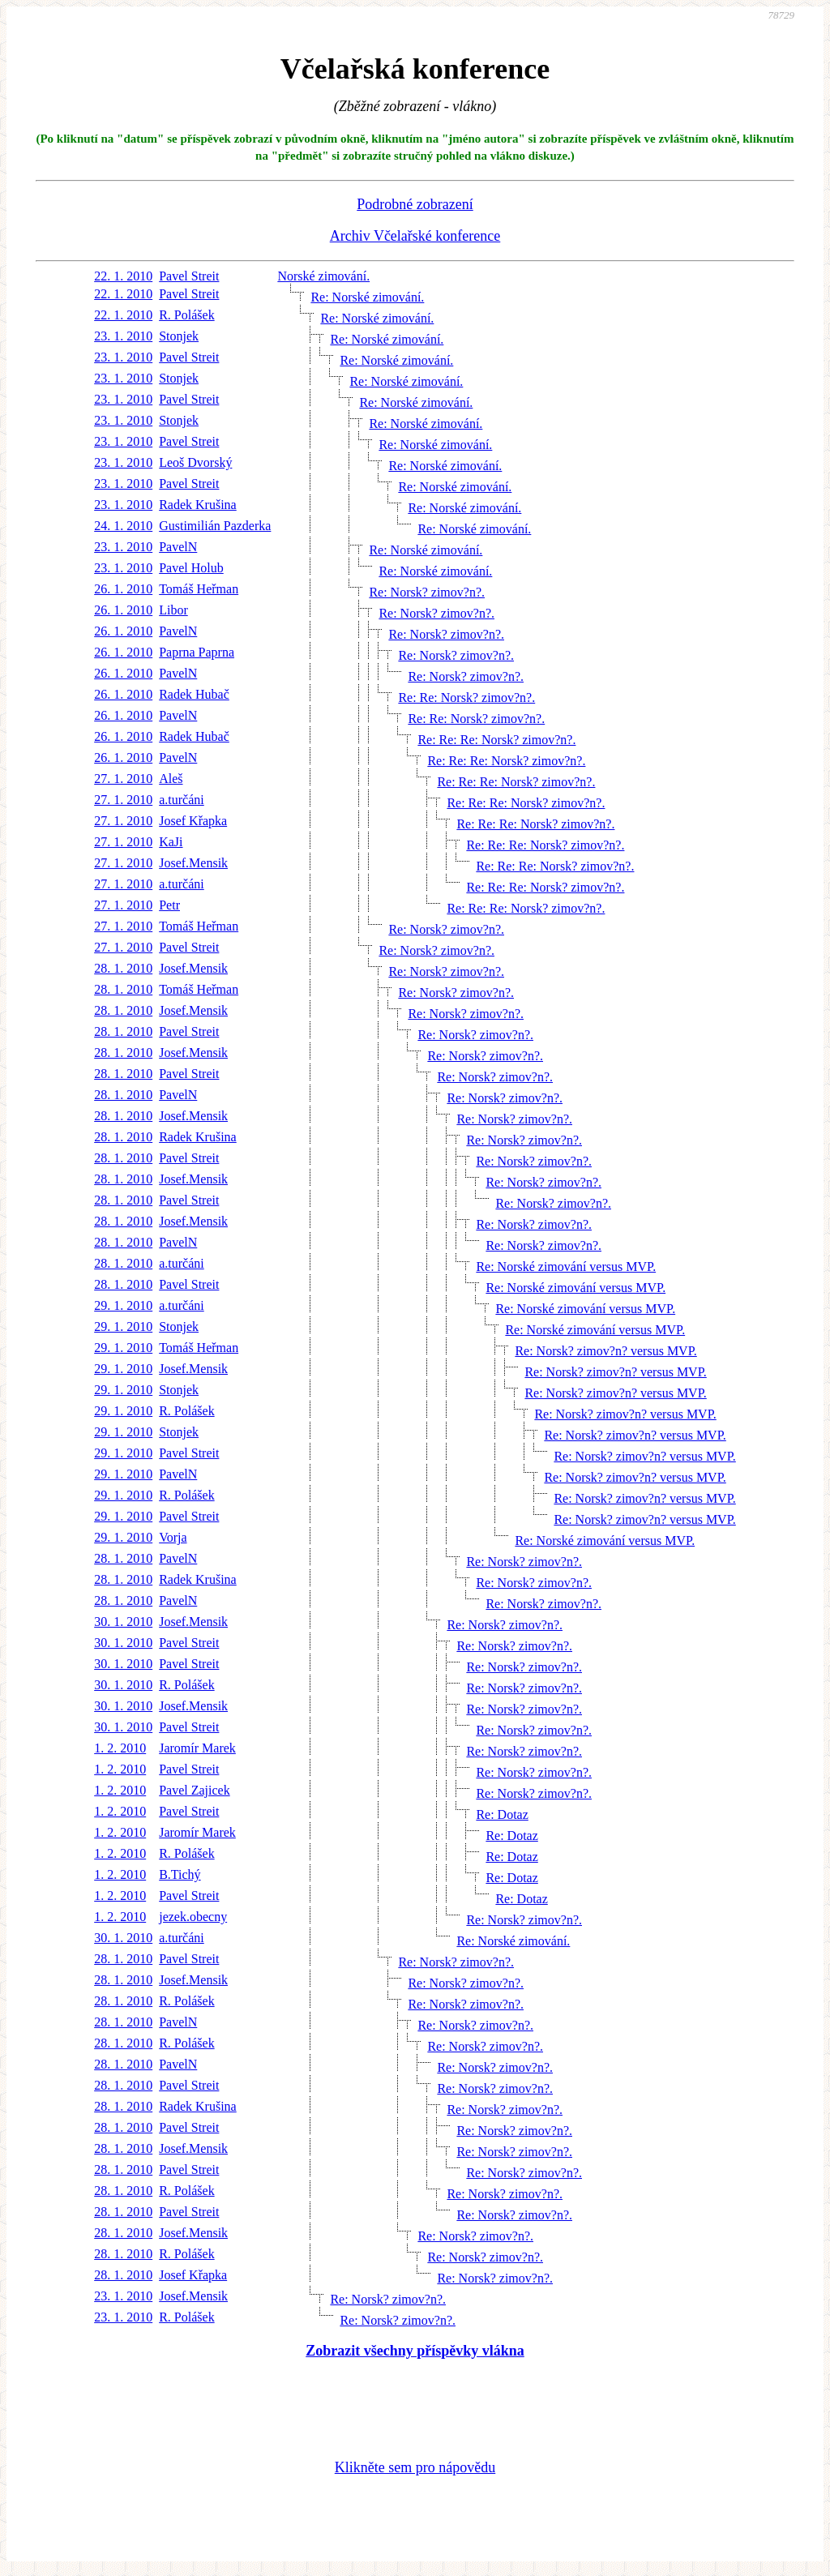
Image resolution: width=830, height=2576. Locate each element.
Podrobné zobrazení (415, 204)
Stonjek (179, 336)
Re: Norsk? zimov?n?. (427, 592)
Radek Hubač (194, 694)
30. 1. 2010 (123, 1621)
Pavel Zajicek (194, 1790)
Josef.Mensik (193, 863)
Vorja (172, 1537)
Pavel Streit (189, 276)
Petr (169, 905)
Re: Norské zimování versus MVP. (566, 1266)
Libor (173, 610)
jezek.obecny (193, 1916)
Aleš (170, 778)
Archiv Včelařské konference (415, 236)
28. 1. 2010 (123, 968)
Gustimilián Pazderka (215, 526)
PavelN (178, 547)
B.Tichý (179, 1874)
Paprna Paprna (196, 652)
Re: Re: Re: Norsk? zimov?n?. (496, 740)
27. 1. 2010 (123, 778)
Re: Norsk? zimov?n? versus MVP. (605, 1351)
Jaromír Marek (197, 1748)
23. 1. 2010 (123, 336)
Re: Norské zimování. (367, 297)
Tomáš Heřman (198, 589)
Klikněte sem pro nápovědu (415, 2467)
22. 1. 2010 (123, 276)
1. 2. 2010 (120, 1748)
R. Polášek (186, 315)
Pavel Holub (191, 568)
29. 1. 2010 (123, 1305)
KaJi (170, 842)
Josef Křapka (193, 821)
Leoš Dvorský (195, 462)
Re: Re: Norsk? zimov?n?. (466, 697)
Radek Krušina (198, 504)
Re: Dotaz (502, 1814)
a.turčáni (181, 800)
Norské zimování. (323, 276)
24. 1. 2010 (123, 526)
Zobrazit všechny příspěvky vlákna (415, 2351)
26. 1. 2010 (123, 589)
